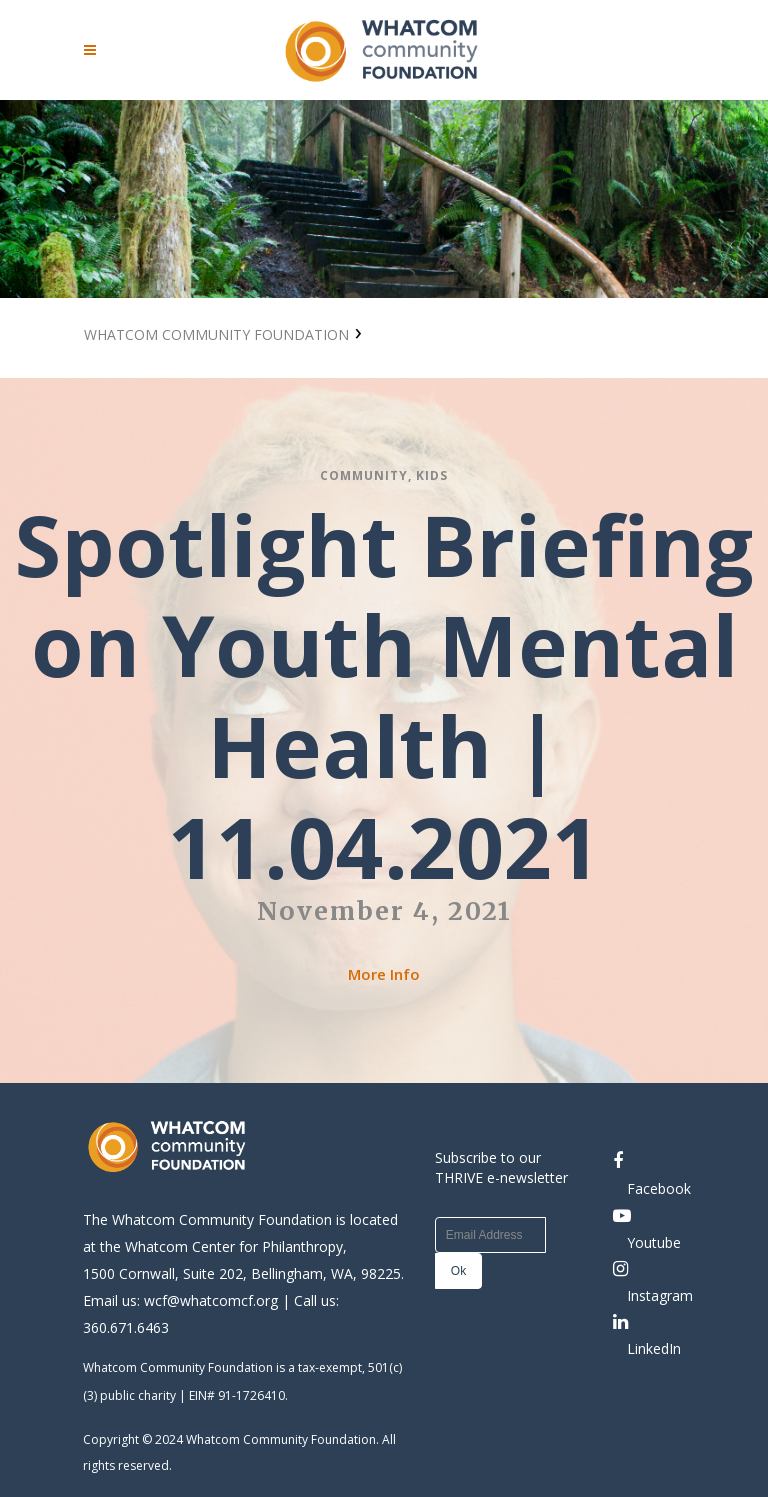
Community (364, 475)
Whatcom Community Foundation (216, 334)
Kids (432, 475)
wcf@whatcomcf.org (211, 1300)
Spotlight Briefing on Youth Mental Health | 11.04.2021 (384, 695)
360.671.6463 (126, 1327)
